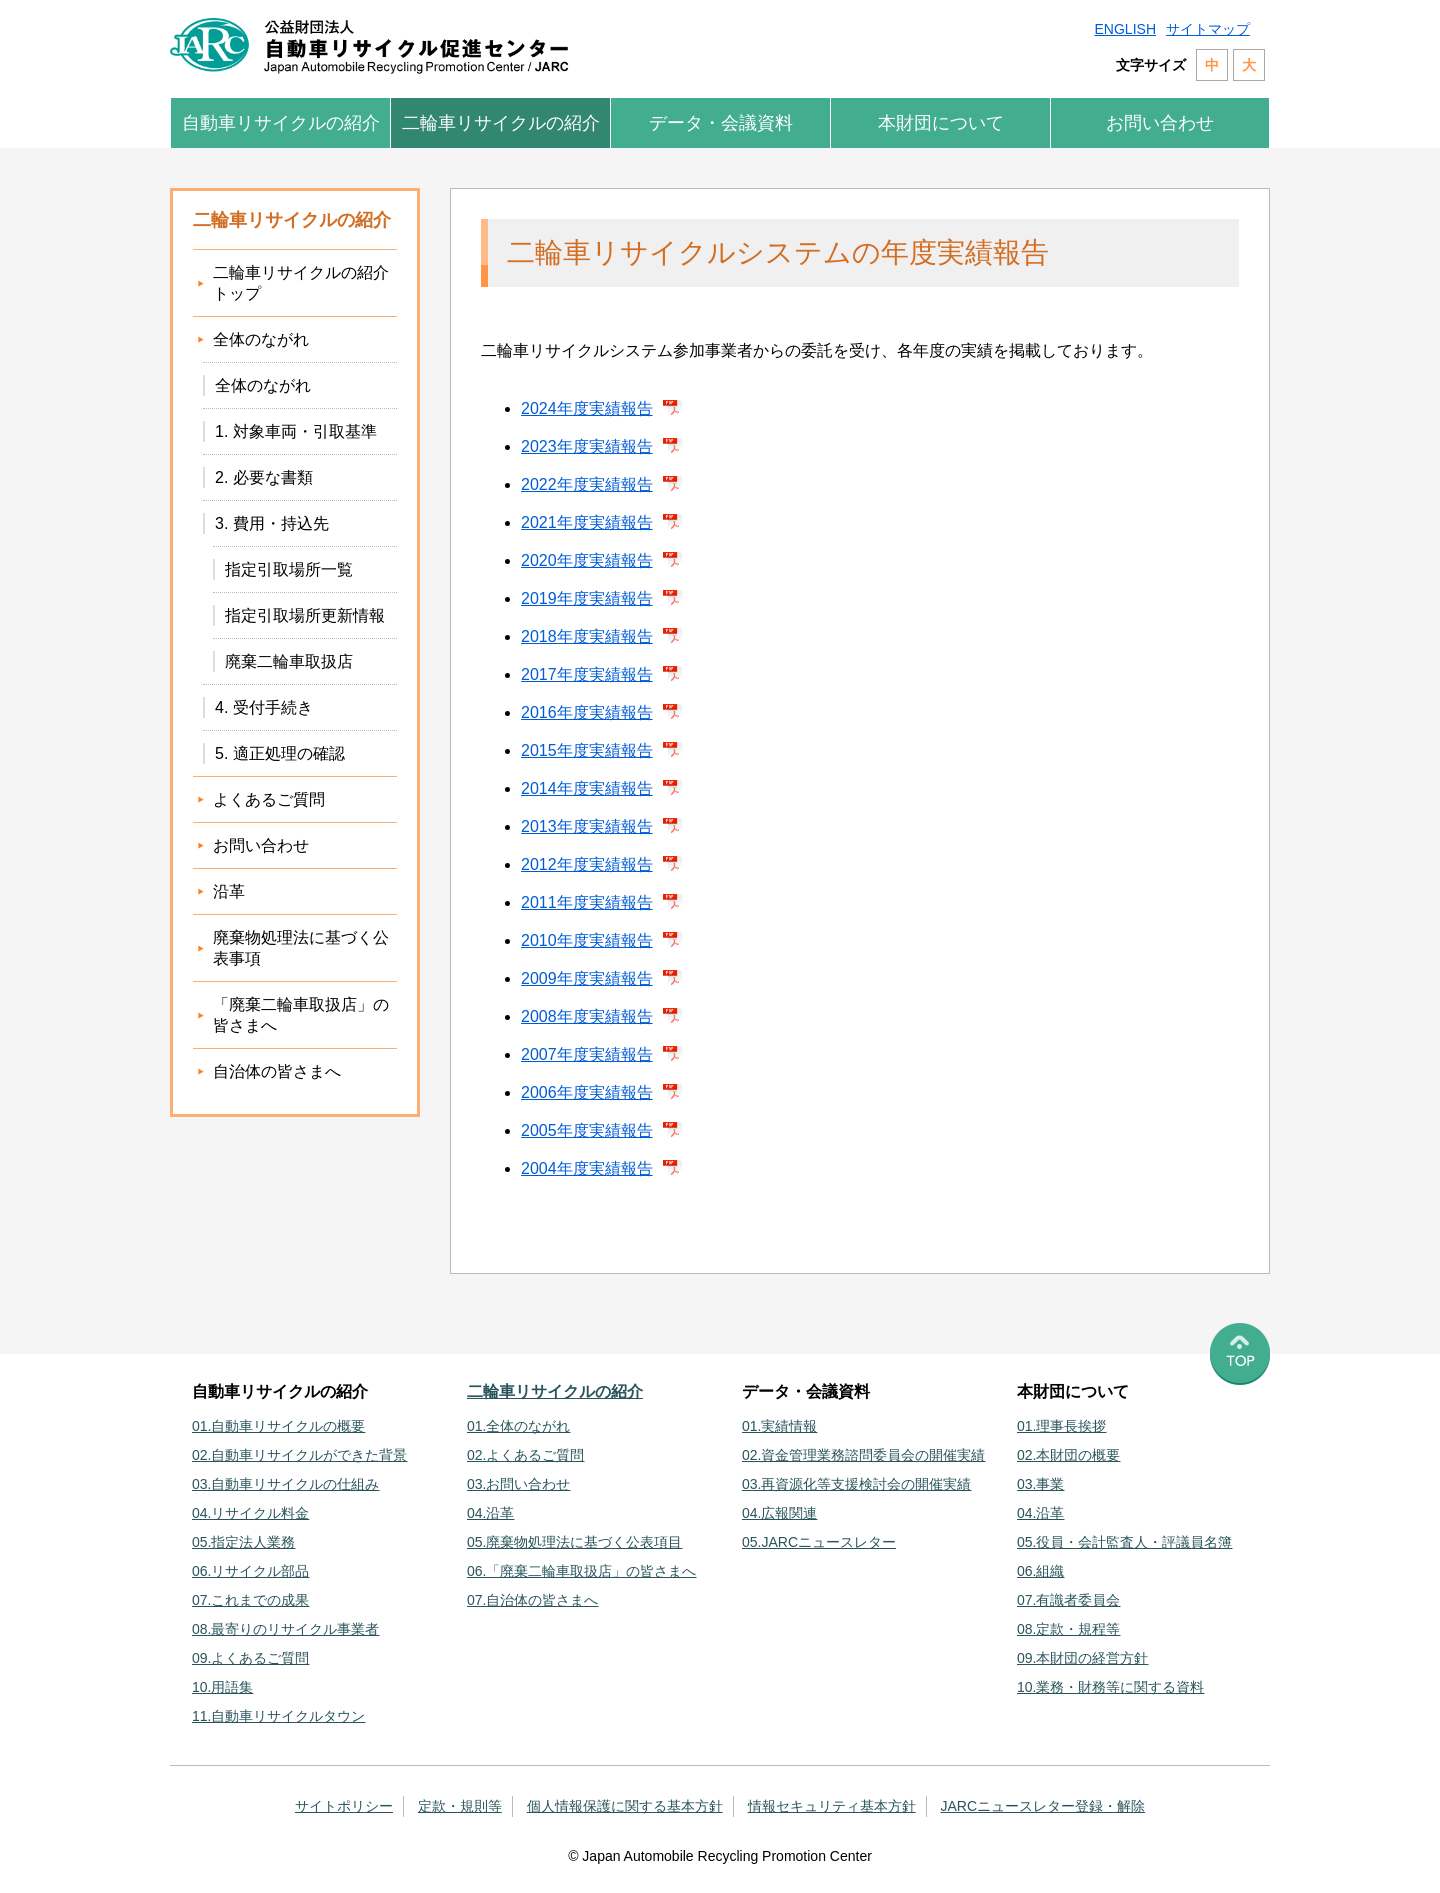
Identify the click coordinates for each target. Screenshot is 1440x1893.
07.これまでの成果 (250, 1600)
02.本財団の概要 (1068, 1455)
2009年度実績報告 (587, 978)
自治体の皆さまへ (277, 1071)
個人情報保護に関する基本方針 (625, 1806)
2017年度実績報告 (587, 674)
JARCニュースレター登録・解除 (1043, 1806)
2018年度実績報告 (587, 636)
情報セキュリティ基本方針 (832, 1806)
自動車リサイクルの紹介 (281, 123)
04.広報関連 (779, 1513)
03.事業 (1040, 1484)
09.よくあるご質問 (250, 1658)
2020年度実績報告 (587, 560)
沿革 (229, 891)
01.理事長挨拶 (1061, 1426)
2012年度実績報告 (587, 864)
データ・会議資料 (721, 123)
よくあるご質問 (269, 799)
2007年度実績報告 (587, 1054)
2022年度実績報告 (587, 484)
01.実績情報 (779, 1426)
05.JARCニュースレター (819, 1542)
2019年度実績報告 (587, 598)
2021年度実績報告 (587, 522)
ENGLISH (1125, 29)
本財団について (941, 123)
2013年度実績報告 (587, 826)
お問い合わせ (1160, 123)
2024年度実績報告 (587, 408)
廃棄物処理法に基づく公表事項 (301, 948)
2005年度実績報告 (587, 1130)
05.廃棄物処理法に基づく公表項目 (574, 1542)
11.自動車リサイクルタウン (278, 1716)
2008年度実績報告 (587, 1016)
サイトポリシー (344, 1806)
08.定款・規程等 (1068, 1629)
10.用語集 (222, 1687)
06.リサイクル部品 (250, 1571)
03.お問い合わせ (518, 1484)
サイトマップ (1208, 29)
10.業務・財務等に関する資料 (1110, 1687)
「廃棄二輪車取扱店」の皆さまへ (301, 1015)
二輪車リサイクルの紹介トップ (301, 283)
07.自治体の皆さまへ (532, 1600)
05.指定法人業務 (243, 1542)
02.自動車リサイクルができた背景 (299, 1455)
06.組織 (1040, 1571)
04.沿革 (490, 1513)
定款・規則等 (460, 1806)
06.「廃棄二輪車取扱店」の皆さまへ (581, 1571)
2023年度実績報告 (587, 446)
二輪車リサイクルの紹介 (501, 123)
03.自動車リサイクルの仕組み (285, 1484)
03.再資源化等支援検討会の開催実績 (856, 1484)
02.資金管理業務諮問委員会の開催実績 (863, 1455)
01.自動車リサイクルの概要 (278, 1426)
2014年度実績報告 (587, 788)
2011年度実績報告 (587, 902)
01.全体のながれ (518, 1426)
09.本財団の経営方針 (1082, 1658)
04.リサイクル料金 (250, 1513)
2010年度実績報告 (587, 940)
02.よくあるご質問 (525, 1455)
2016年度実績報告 (587, 712)
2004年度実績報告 (587, 1168)
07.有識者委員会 (1068, 1600)
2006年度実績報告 (587, 1092)
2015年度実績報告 (587, 750)
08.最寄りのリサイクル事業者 (285, 1629)
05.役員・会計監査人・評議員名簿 (1124, 1542)
